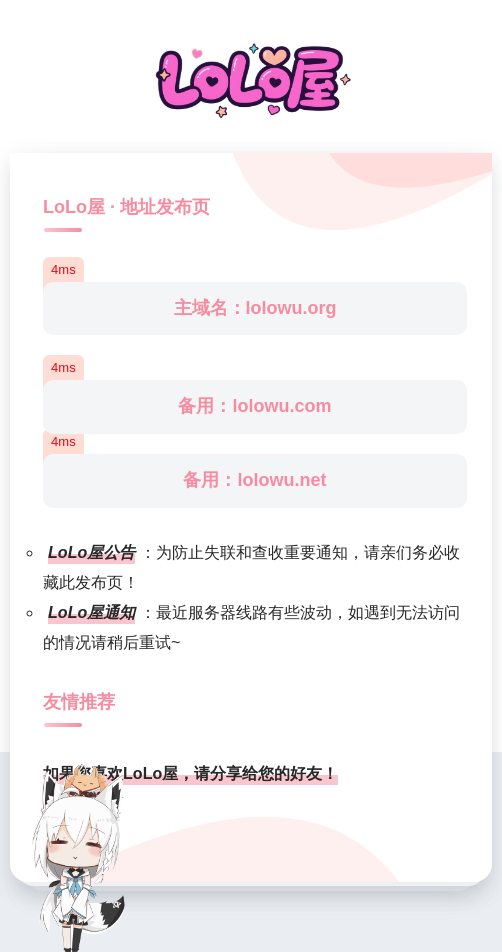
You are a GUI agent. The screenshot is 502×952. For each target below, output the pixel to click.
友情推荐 (79, 702)
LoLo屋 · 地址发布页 (126, 207)
